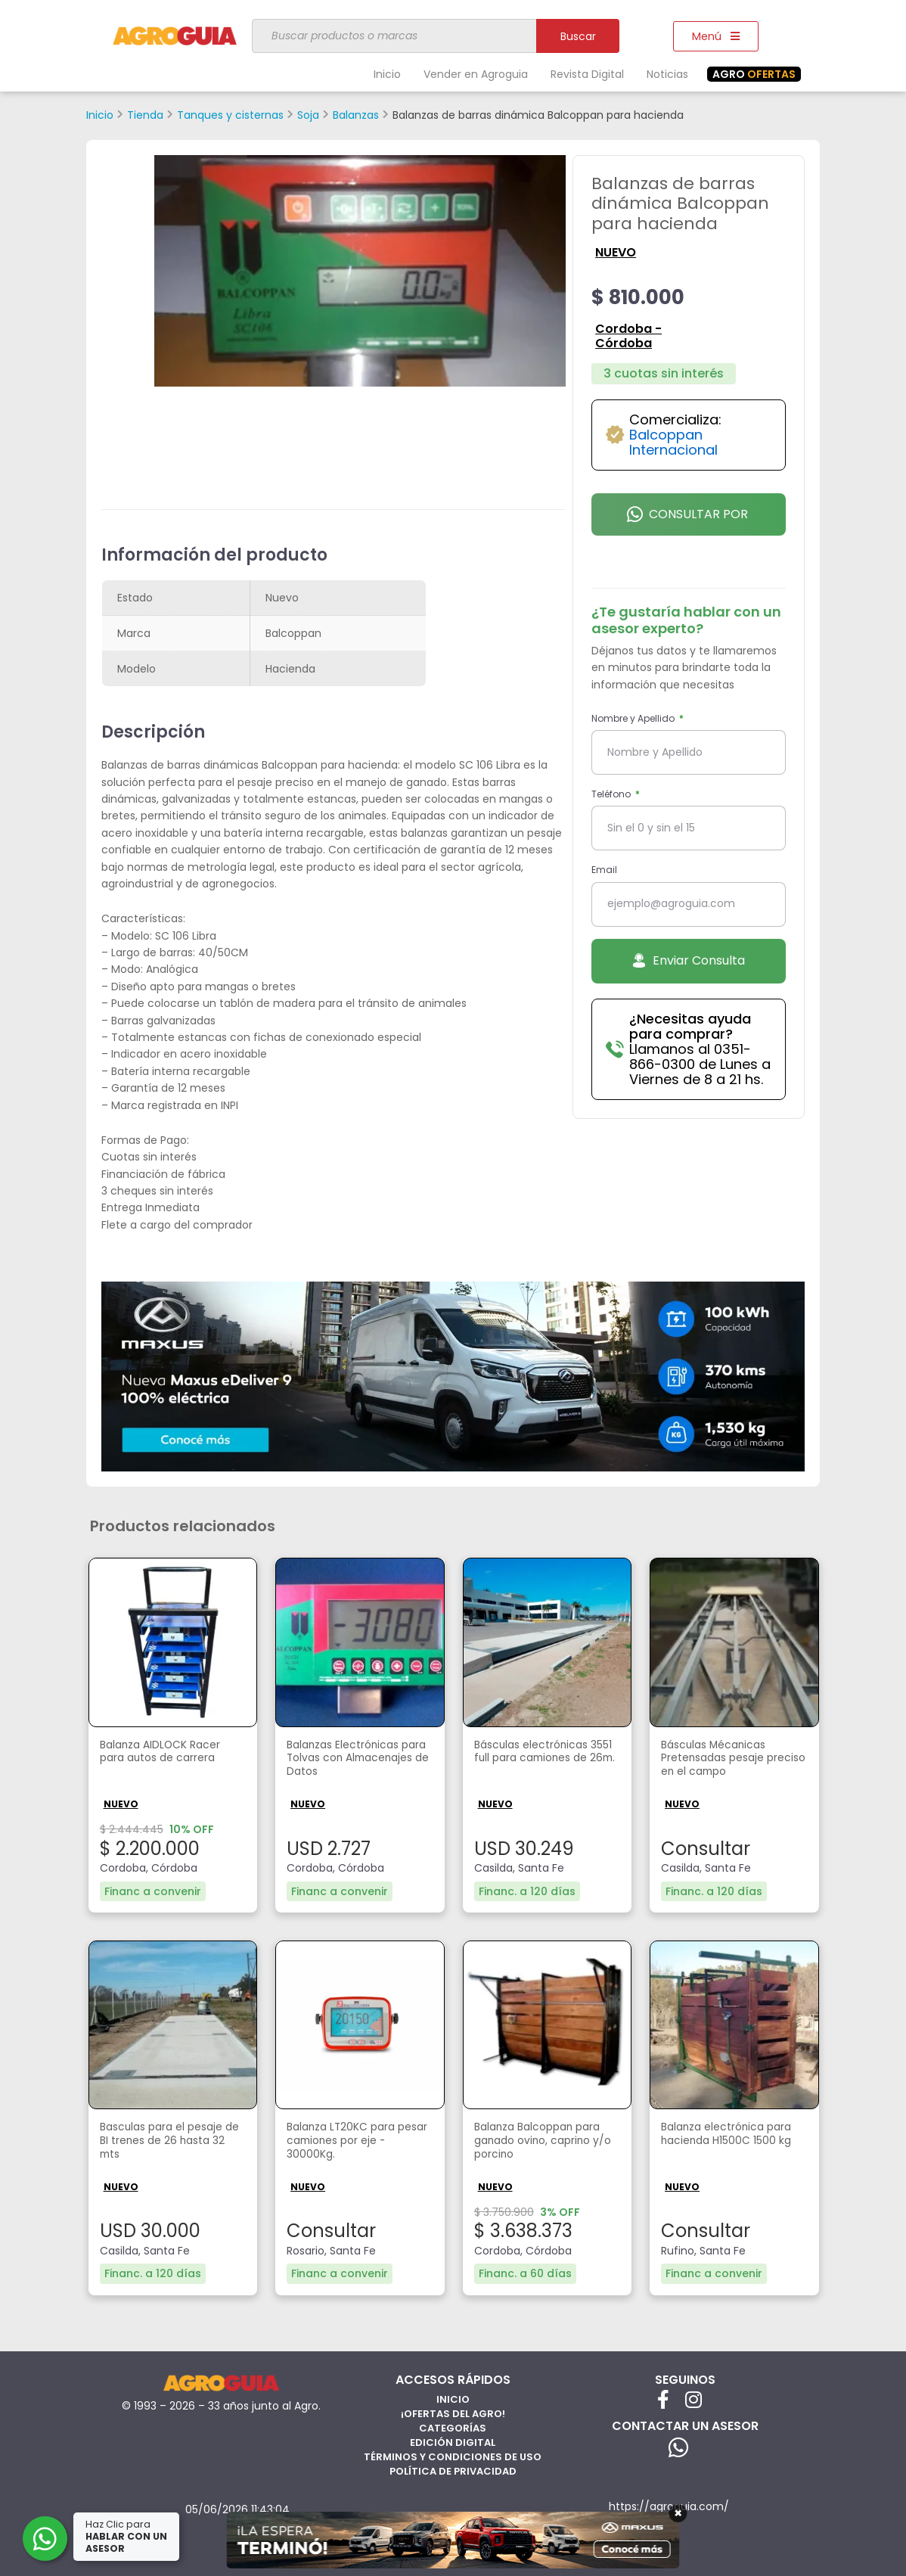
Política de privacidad (453, 2468)
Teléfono (612, 794)
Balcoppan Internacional (673, 442)
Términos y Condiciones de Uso (452, 2454)
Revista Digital (587, 74)
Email (604, 869)
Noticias (667, 74)
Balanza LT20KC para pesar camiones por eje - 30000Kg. (357, 2142)
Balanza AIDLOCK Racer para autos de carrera (169, 1753)
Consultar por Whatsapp (687, 520)
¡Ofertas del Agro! (453, 2411)
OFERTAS (754, 74)
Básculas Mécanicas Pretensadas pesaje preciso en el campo (722, 1761)
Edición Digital (452, 2439)
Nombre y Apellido (634, 718)
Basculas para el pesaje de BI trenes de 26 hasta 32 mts (171, 2142)
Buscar (578, 36)
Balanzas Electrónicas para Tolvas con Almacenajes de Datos (353, 1761)
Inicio (387, 74)
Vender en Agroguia (476, 74)
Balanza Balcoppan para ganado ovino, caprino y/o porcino (532, 2142)
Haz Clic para (127, 2536)
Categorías (452, 2425)
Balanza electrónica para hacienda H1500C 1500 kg (728, 2142)
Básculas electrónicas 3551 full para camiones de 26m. (543, 1761)
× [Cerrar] (678, 2513)
